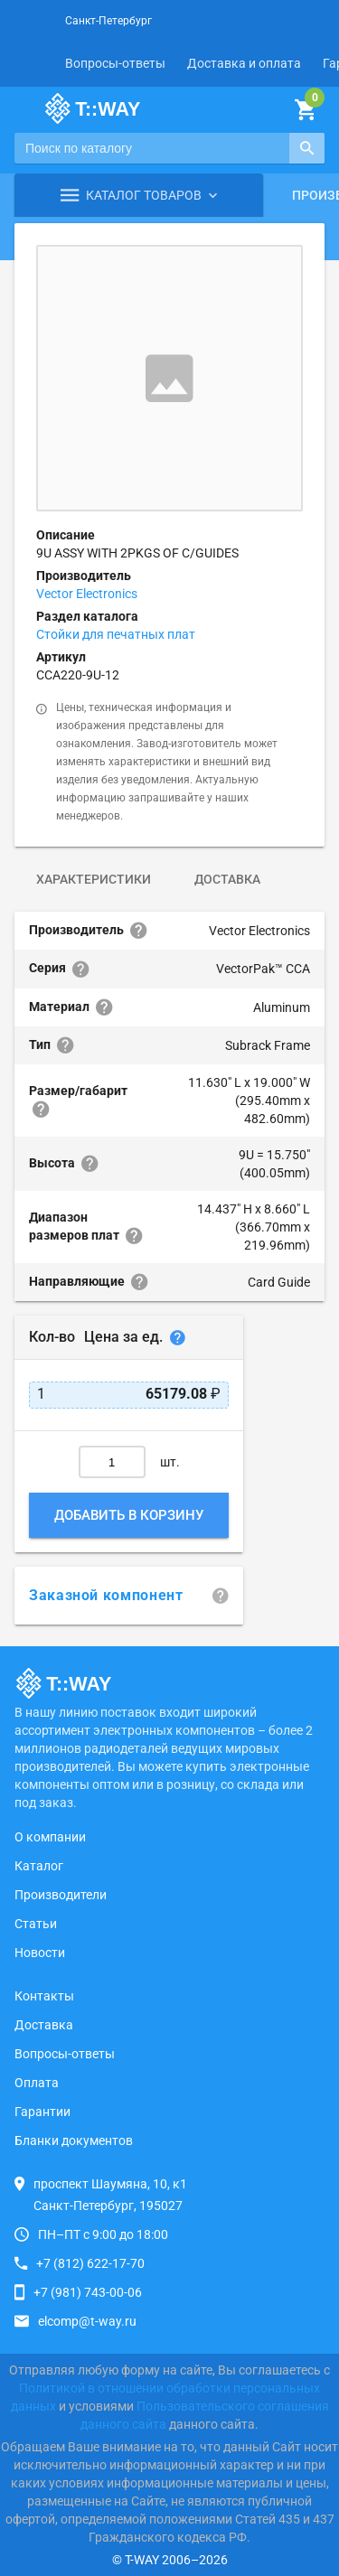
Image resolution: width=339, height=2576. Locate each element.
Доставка (227, 879)
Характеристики (93, 879)
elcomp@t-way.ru (87, 2321)
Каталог (38, 1866)
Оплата (36, 2082)
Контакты (44, 1996)
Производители (60, 1895)
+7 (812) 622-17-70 (90, 2263)
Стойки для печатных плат (115, 634)
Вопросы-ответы (115, 63)
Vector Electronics (86, 593)
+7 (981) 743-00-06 (87, 2292)
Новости (39, 1952)
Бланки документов (73, 2140)
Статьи (35, 1923)
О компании (50, 1837)
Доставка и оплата (244, 63)
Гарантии (42, 2111)
